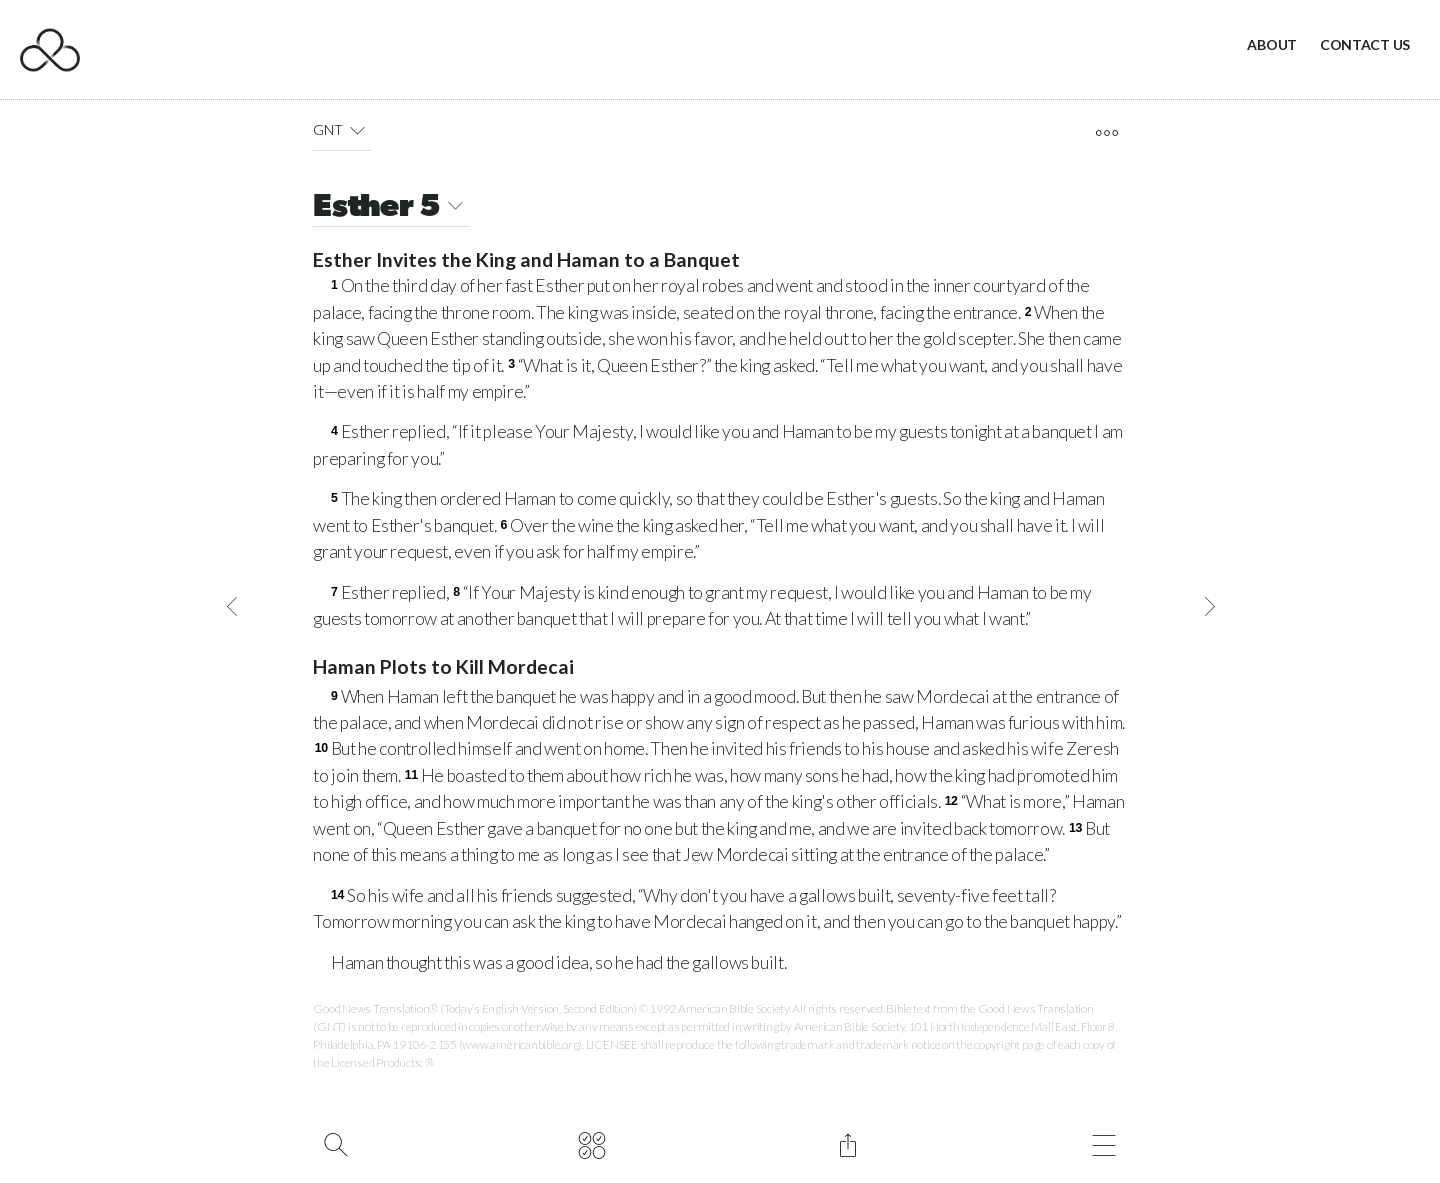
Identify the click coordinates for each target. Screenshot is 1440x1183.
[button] (357, 130)
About (1272, 44)
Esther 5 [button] (391, 208)
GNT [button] (342, 130)
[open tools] (1106, 133)
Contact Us (1365, 44)
